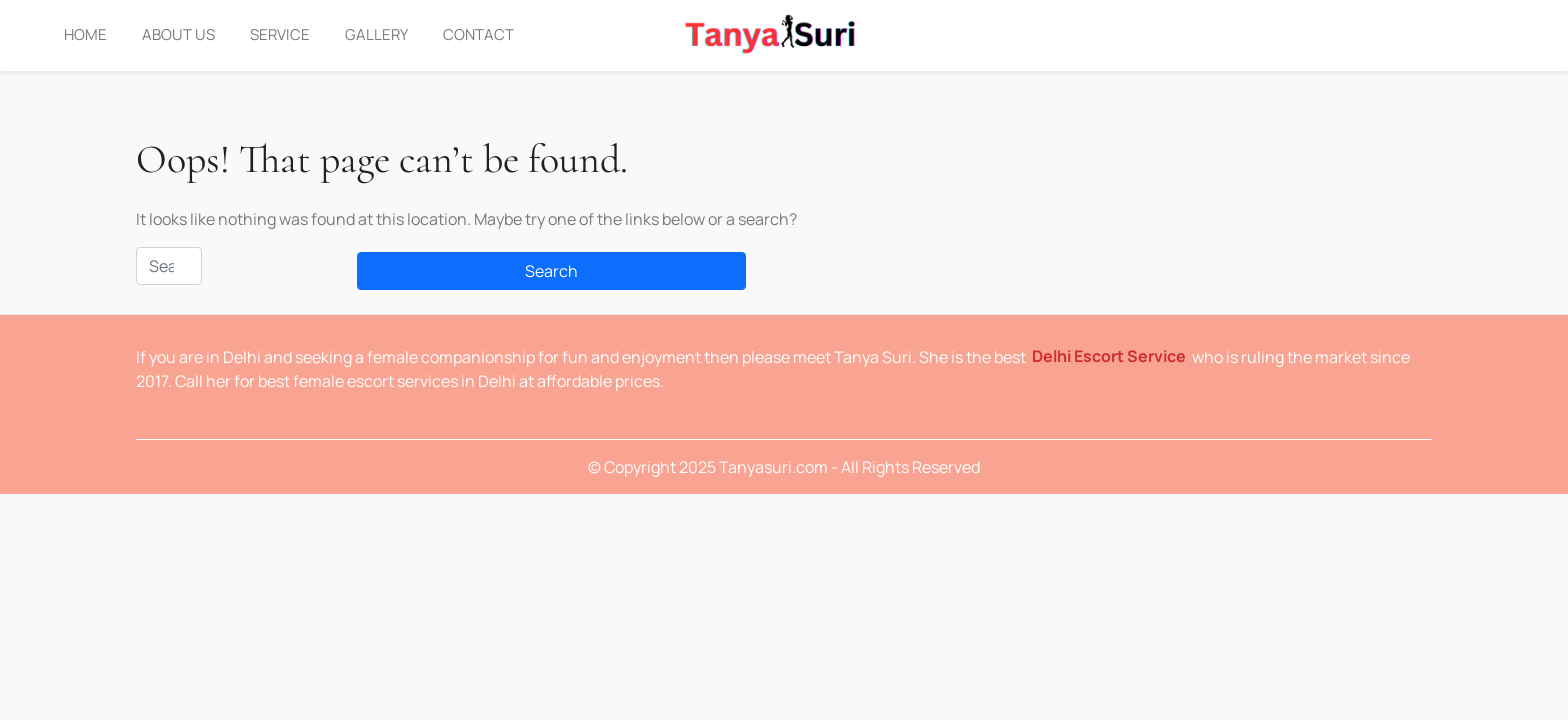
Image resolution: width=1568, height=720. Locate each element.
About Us (178, 34)
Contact (478, 34)
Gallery (376, 34)
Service (280, 34)
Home (85, 34)
